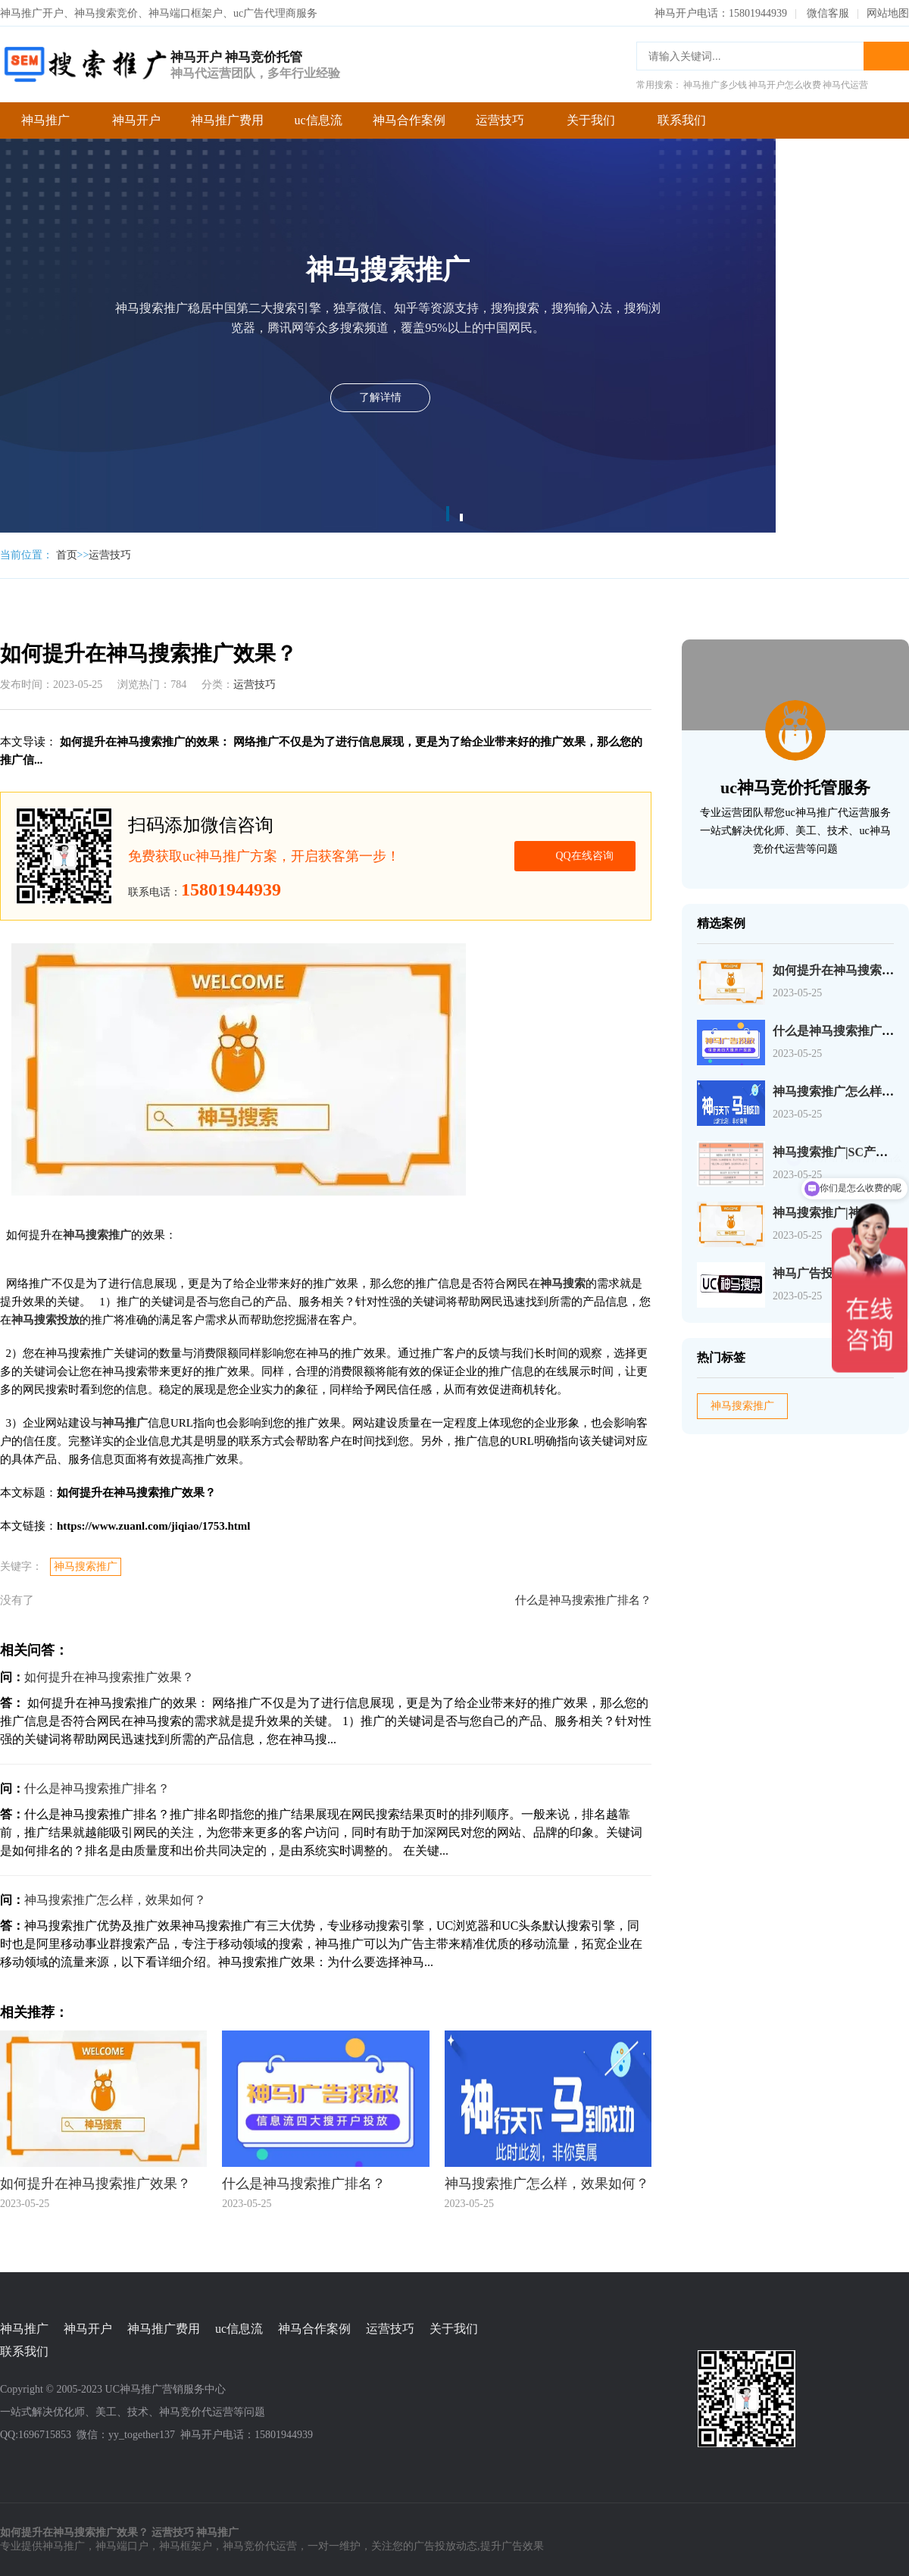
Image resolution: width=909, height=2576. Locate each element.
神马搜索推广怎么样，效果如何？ (115, 1899)
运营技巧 (500, 120)
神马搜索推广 (85, 1566)
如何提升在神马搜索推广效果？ (109, 1677)
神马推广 (45, 120)
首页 (66, 555)
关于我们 (591, 120)
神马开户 (136, 120)
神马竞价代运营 (260, 2546)
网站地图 (888, 13)
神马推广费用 (227, 120)
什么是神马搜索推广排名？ (583, 1600)
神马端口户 (121, 2546)
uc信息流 (318, 120)
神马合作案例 (409, 120)
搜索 (886, 56)
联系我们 (682, 120)
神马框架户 (185, 2546)
